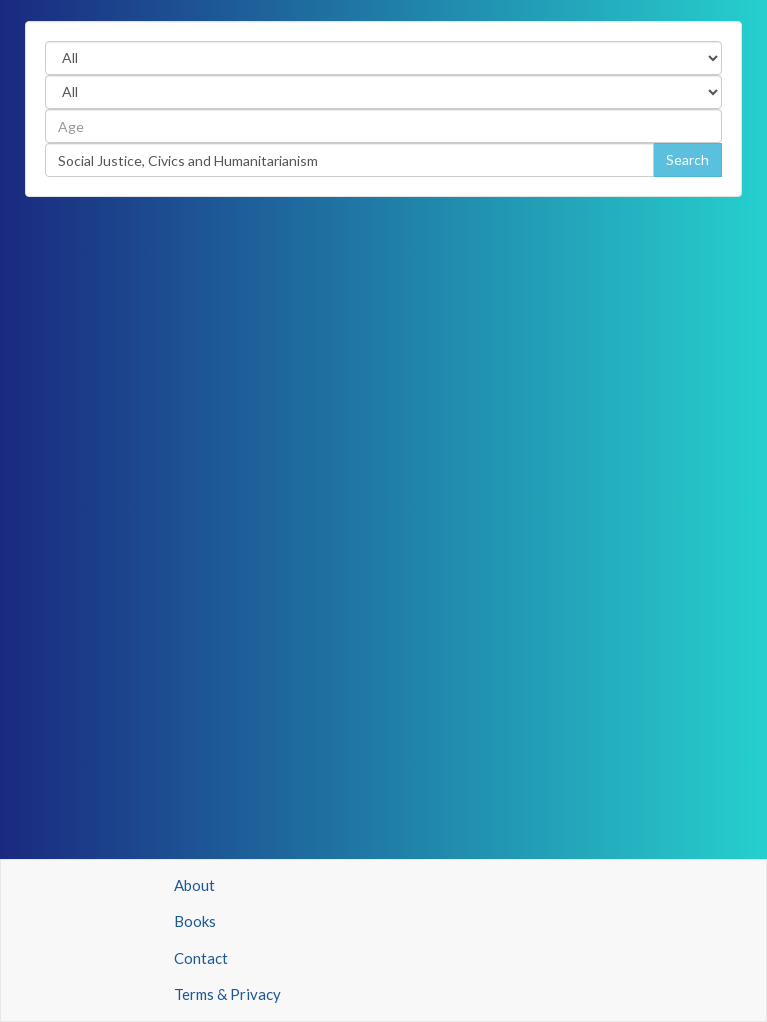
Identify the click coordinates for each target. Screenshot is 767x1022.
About (194, 885)
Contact (201, 958)
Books (195, 921)
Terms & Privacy (227, 994)
